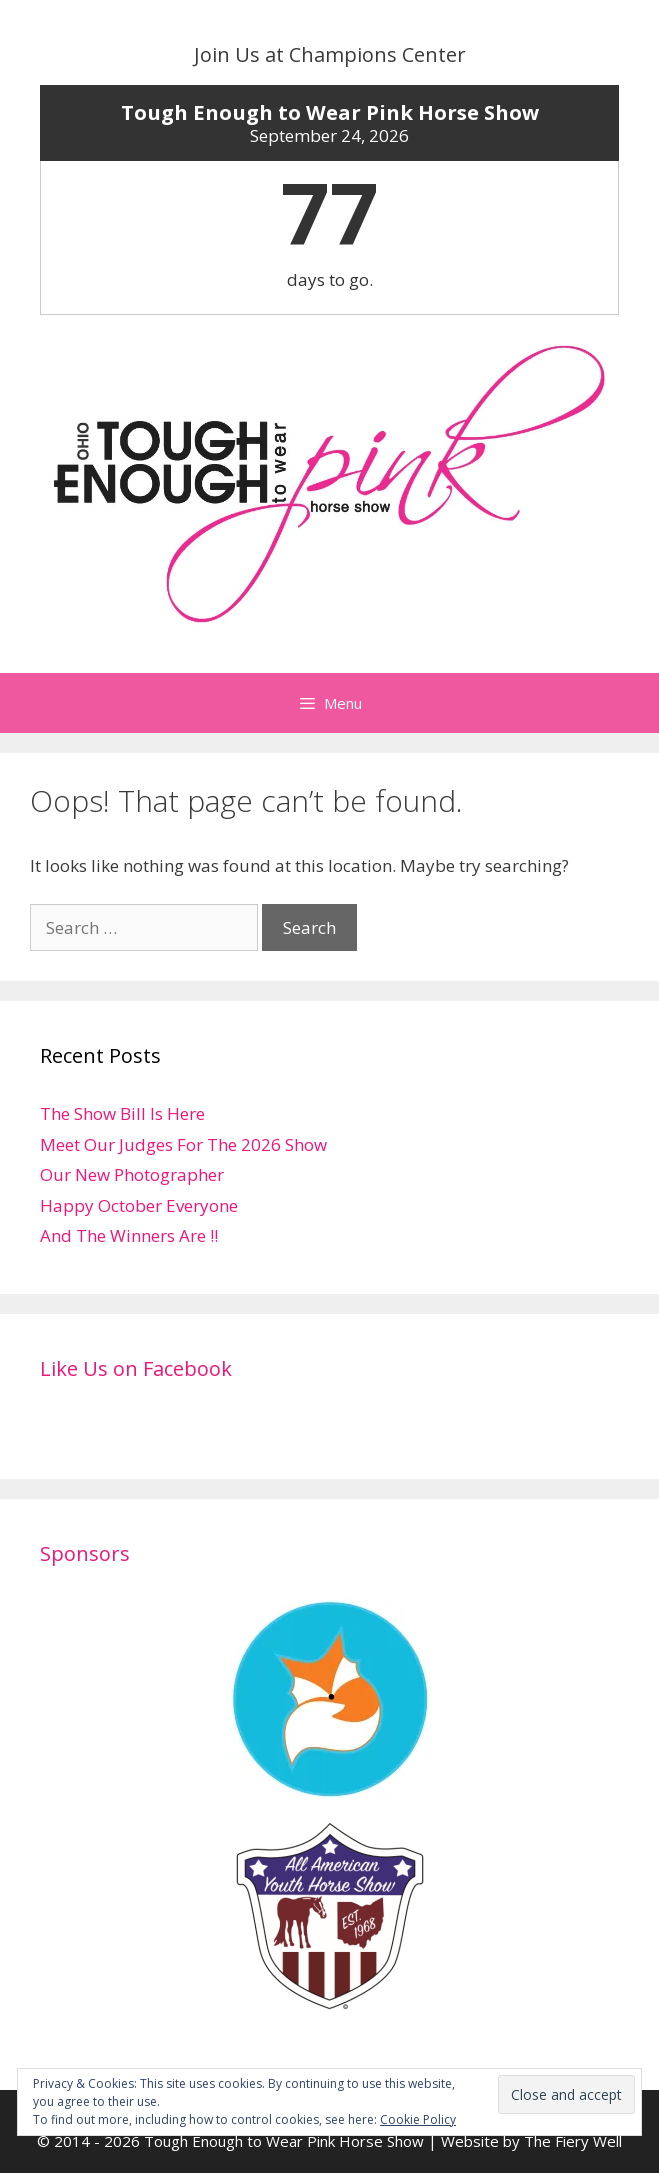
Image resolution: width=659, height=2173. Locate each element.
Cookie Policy (418, 2119)
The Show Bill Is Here (122, 1113)
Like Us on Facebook (136, 1368)
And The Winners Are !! (129, 1235)
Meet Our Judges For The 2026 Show (183, 1144)
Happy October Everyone (139, 1205)
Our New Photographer (132, 1174)
